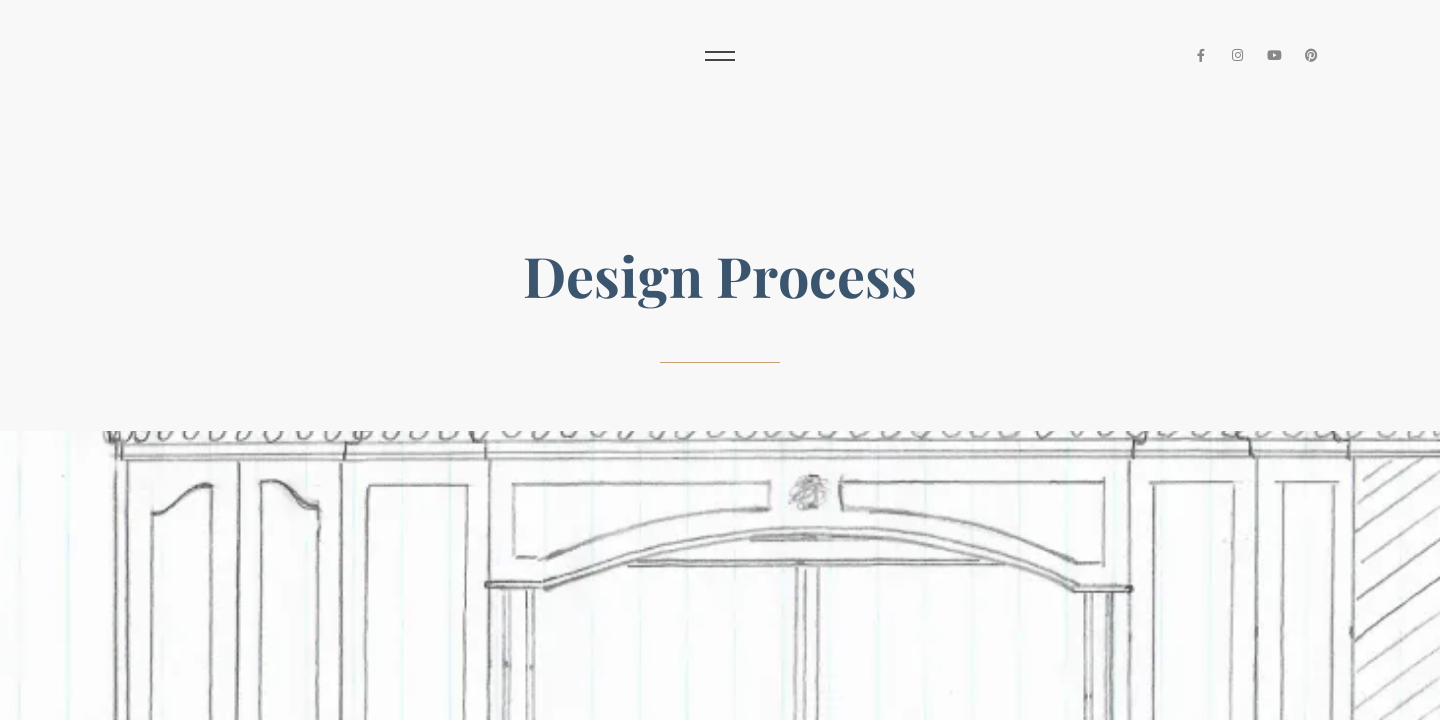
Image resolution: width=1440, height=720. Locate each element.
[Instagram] (1238, 55)
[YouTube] (1274, 55)
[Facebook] (1201, 55)
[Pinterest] (1311, 55)
